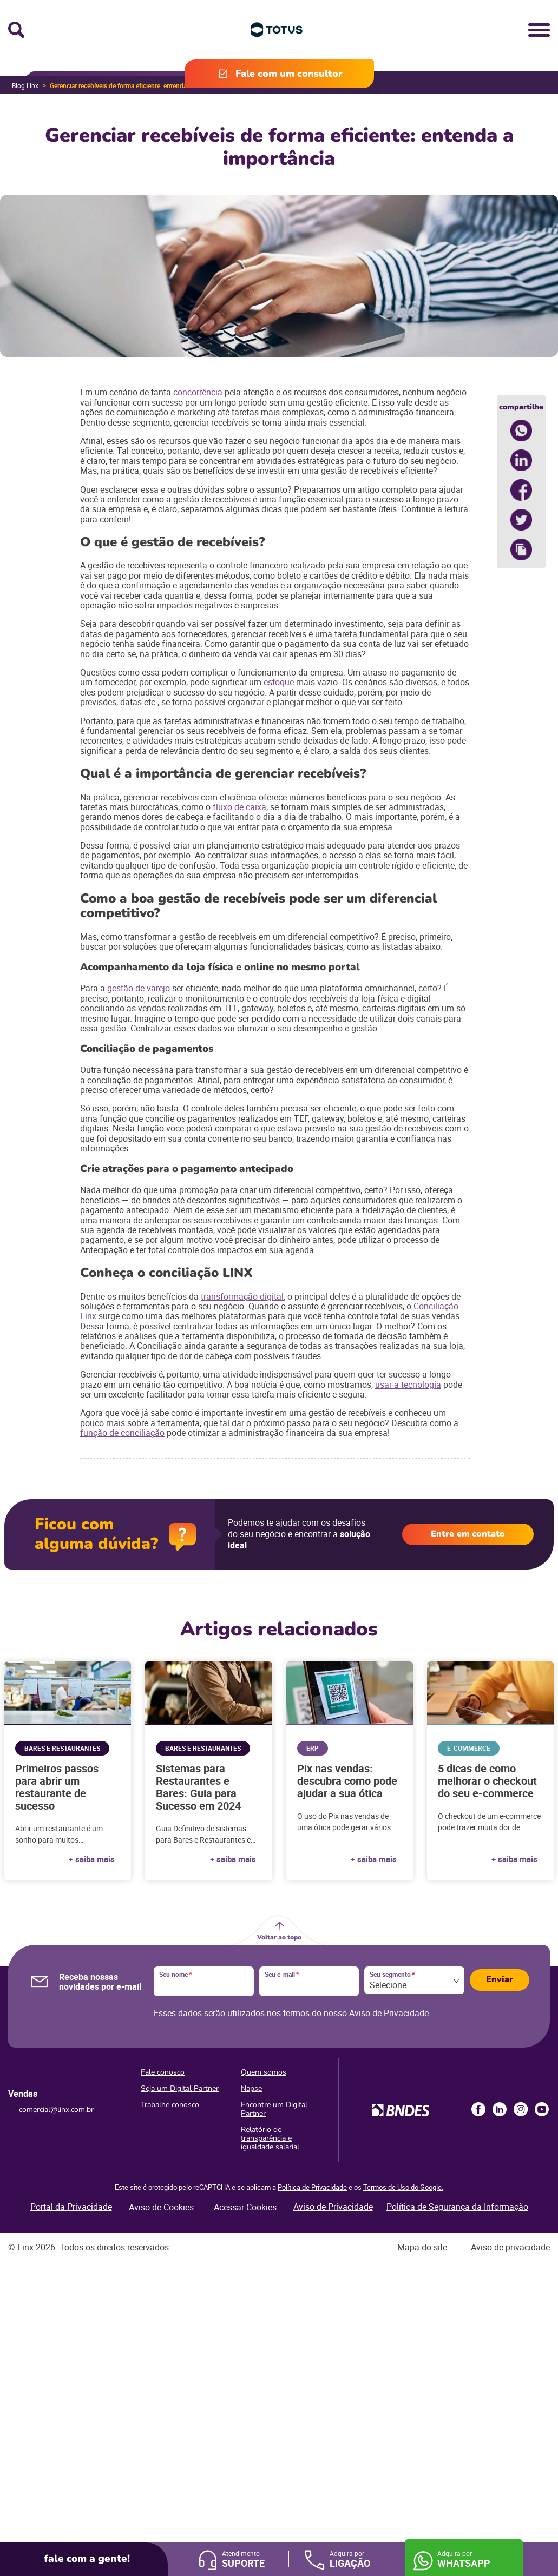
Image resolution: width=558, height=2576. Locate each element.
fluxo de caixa (239, 807)
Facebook (478, 2109)
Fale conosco (163, 2072)
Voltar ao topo (279, 1937)
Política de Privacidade (312, 2187)
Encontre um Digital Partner (274, 2109)
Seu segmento (392, 1974)
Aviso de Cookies (161, 2207)
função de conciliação (122, 1433)
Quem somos (263, 2072)
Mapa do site (422, 2247)
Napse (251, 2088)
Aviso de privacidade (510, 2247)
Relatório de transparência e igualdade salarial (270, 2138)
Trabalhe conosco (170, 2105)
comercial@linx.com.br (56, 2109)
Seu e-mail (282, 1974)
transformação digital (242, 1296)
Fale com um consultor (289, 73)
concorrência (197, 392)
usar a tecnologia (408, 1384)
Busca (16, 30)
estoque (279, 682)
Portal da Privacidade (71, 2207)
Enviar (499, 1979)
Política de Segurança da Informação (457, 2207)
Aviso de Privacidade (389, 2013)
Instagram (521, 2109)
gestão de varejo (138, 988)
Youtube (542, 2109)
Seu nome (175, 1974)
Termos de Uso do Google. (403, 2187)
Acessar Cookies (245, 2207)
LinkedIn (499, 2109)
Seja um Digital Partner (180, 2088)
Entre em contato (468, 1534)
